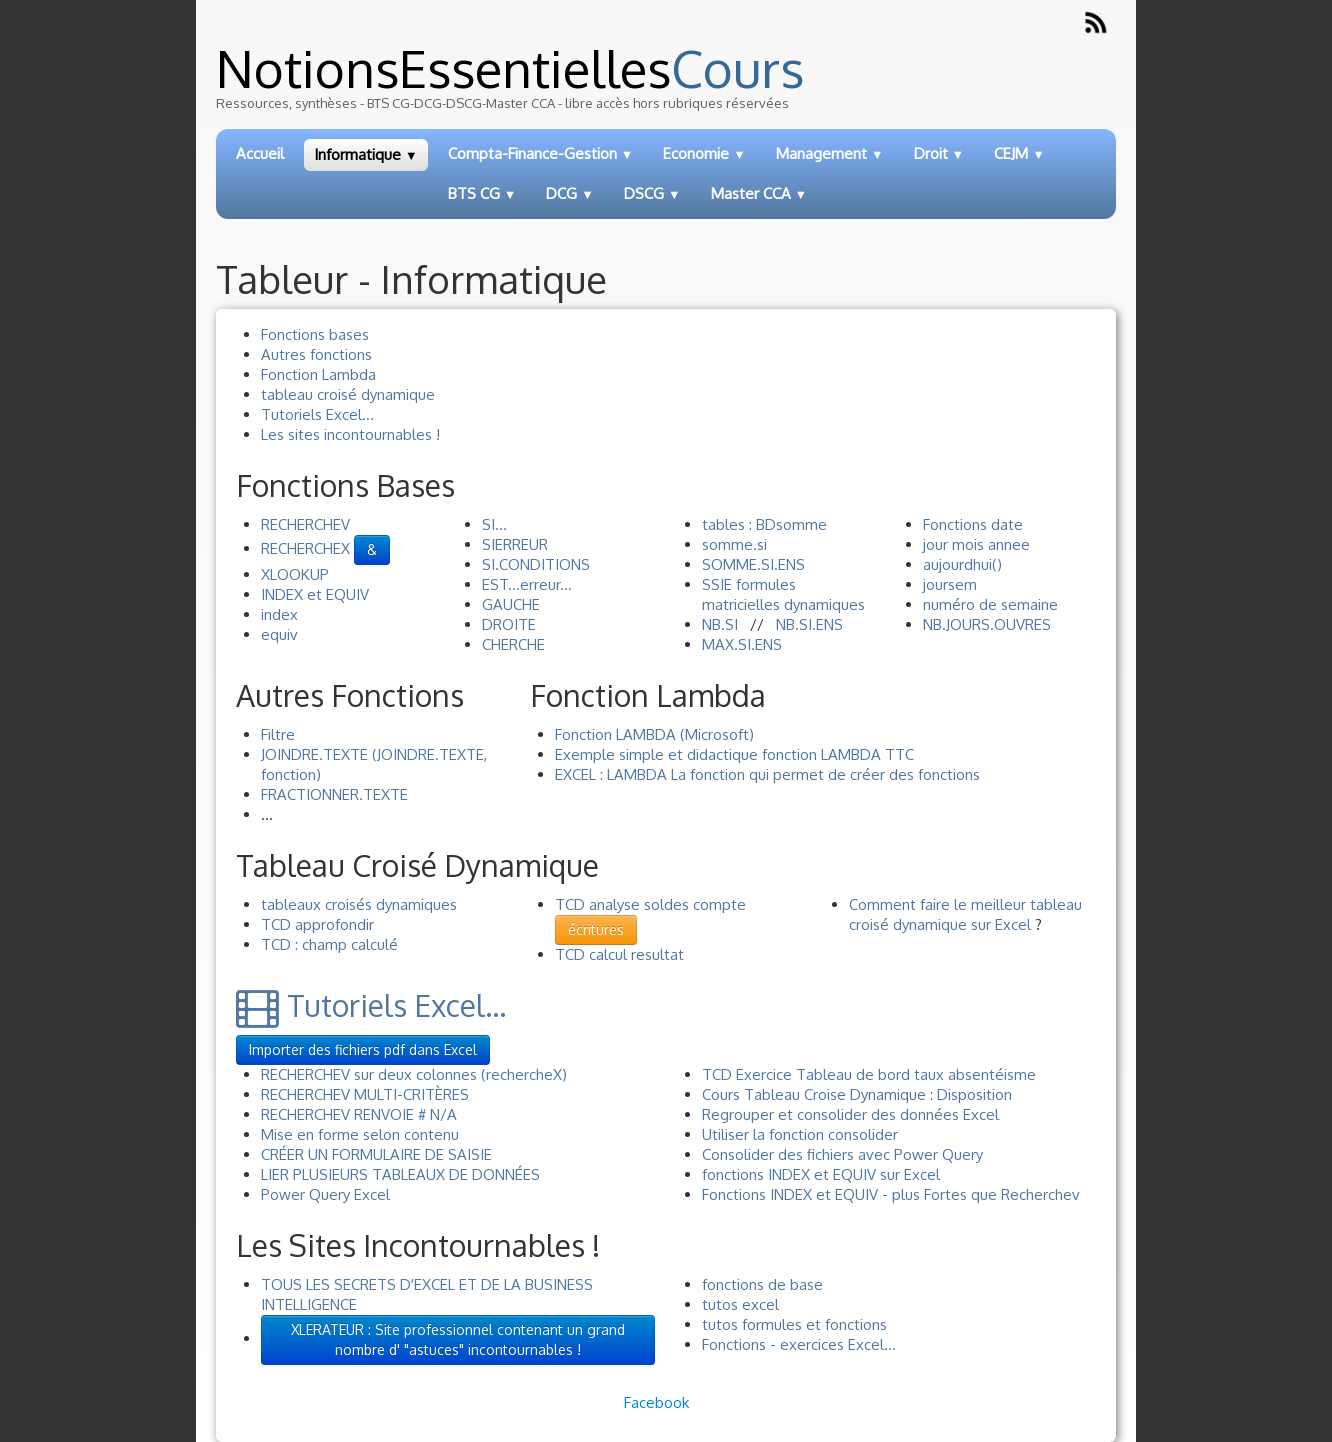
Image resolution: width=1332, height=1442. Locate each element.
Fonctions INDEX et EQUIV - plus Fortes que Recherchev (891, 1194)
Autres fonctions (316, 354)
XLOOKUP (295, 574)
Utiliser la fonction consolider (800, 1134)
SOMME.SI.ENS (753, 564)
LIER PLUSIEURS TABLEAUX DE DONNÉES (400, 1174)
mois (968, 544)
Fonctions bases (315, 334)
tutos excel (740, 1304)
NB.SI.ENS (809, 624)
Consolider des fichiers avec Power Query (842, 1154)
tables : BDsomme (764, 524)
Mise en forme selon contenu (360, 1134)
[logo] (667, 85)
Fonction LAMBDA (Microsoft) (654, 734)
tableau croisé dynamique (348, 394)
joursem (950, 584)
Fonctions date (973, 524)
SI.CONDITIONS (536, 564)
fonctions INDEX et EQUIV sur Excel (821, 1174)
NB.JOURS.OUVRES (987, 624)
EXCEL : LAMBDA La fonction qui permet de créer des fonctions (767, 774)
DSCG (652, 193)
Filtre (278, 734)
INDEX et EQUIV (315, 594)
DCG (570, 193)
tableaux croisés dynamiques (359, 904)
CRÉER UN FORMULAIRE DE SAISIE (376, 1154)
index (279, 614)
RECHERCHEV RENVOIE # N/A (359, 1114)
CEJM (1019, 153)
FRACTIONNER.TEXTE (334, 794)
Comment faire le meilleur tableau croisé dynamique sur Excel (965, 914)
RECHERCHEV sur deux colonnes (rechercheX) (414, 1074)
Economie (704, 153)
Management (830, 153)
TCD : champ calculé (329, 944)
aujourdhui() (962, 564)
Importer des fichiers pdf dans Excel (363, 1049)
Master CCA (759, 193)
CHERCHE (513, 644)
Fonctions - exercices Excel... (799, 1344)
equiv (279, 634)
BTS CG (482, 193)
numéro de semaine (990, 604)
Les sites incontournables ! (350, 434)
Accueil (260, 153)
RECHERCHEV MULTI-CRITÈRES (365, 1094)
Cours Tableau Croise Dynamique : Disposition (857, 1094)
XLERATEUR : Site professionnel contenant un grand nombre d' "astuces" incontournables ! (458, 1339)
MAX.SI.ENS (742, 644)
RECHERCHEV (305, 524)
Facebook (656, 1402)
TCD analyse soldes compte (650, 904)
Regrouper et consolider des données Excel (850, 1114)
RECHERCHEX (305, 548)
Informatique (366, 154)
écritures (596, 929)
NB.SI (720, 624)
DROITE (509, 624)
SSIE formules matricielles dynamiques (783, 594)
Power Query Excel (325, 1194)
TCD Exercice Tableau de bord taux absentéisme (869, 1074)
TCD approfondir (317, 924)
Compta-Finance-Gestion (541, 153)
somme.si (734, 544)
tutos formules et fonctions (794, 1324)
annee (1009, 544)
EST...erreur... (527, 584)
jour (935, 544)
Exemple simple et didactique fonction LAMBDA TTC (734, 754)
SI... (494, 524)
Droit (939, 153)
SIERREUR (515, 544)
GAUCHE (511, 604)
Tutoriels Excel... (317, 414)
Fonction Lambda (318, 374)
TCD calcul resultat (619, 954)
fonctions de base (762, 1284)
